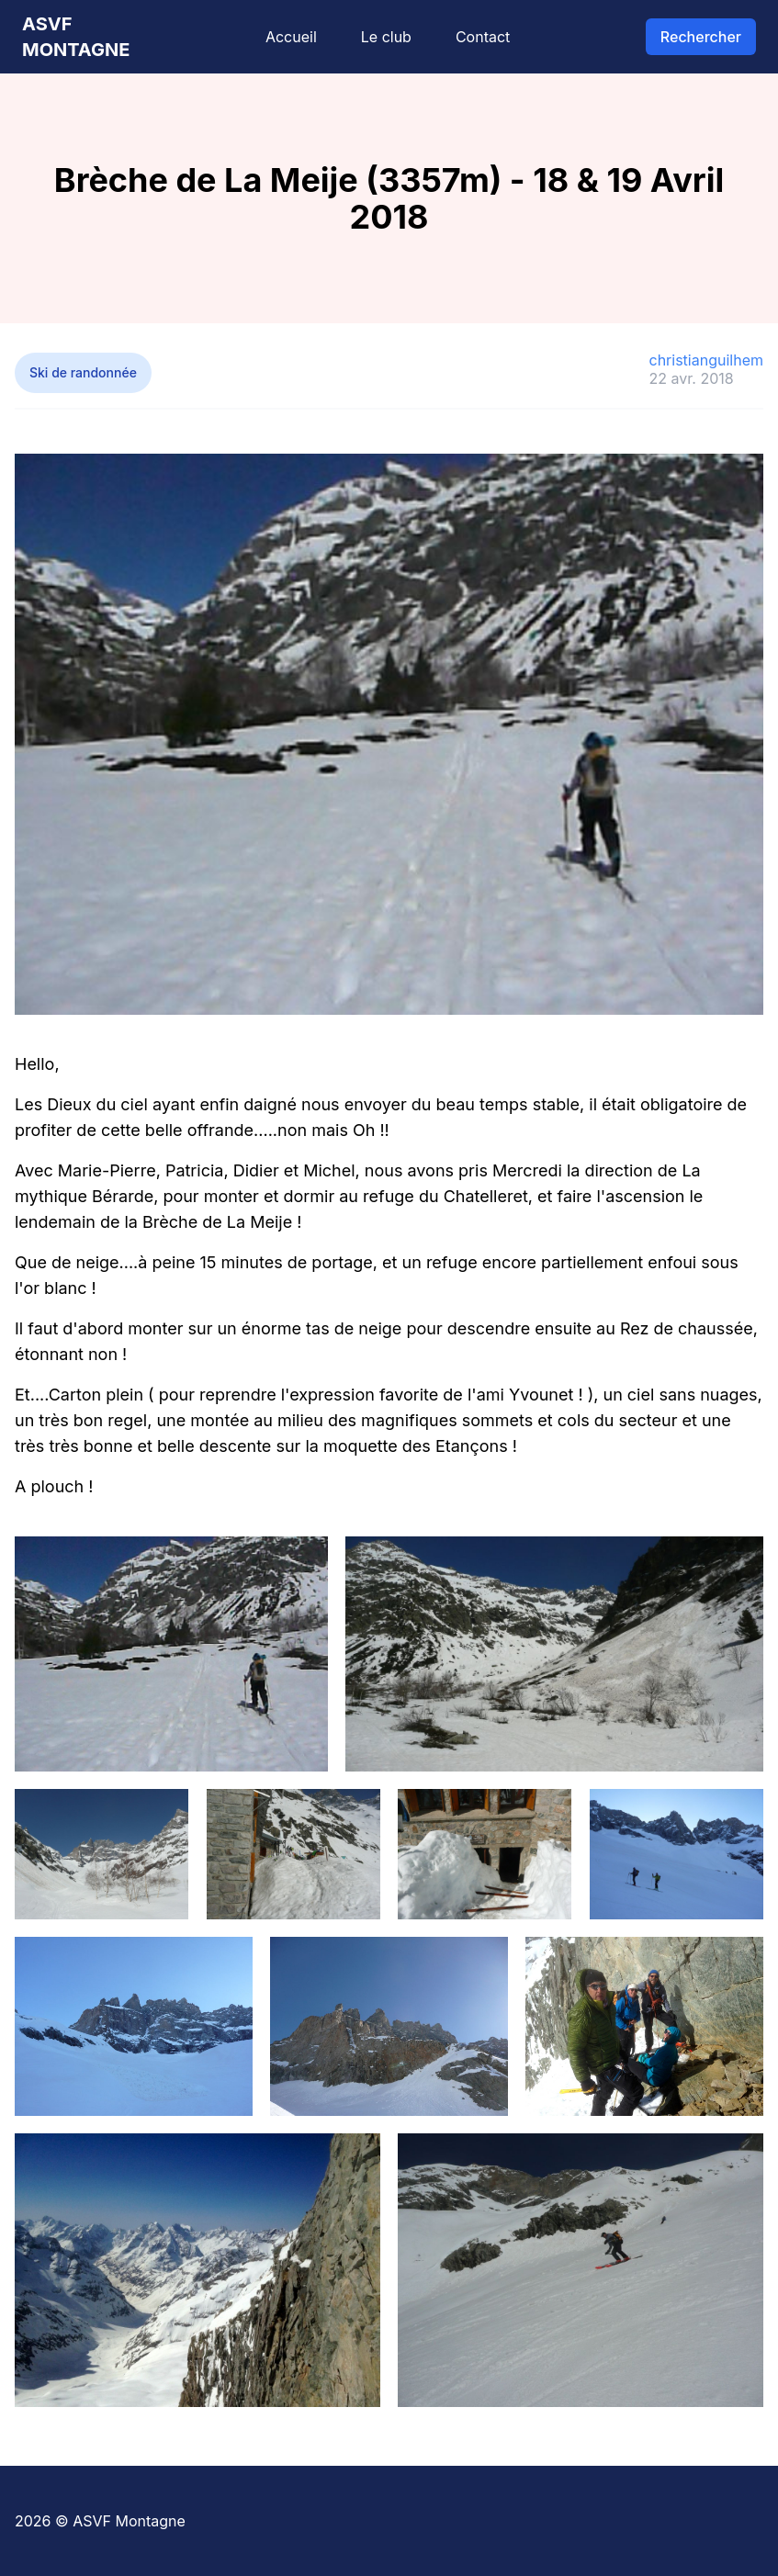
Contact (483, 37)
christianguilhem (706, 360)
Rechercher (700, 37)
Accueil (291, 37)
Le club (386, 37)
